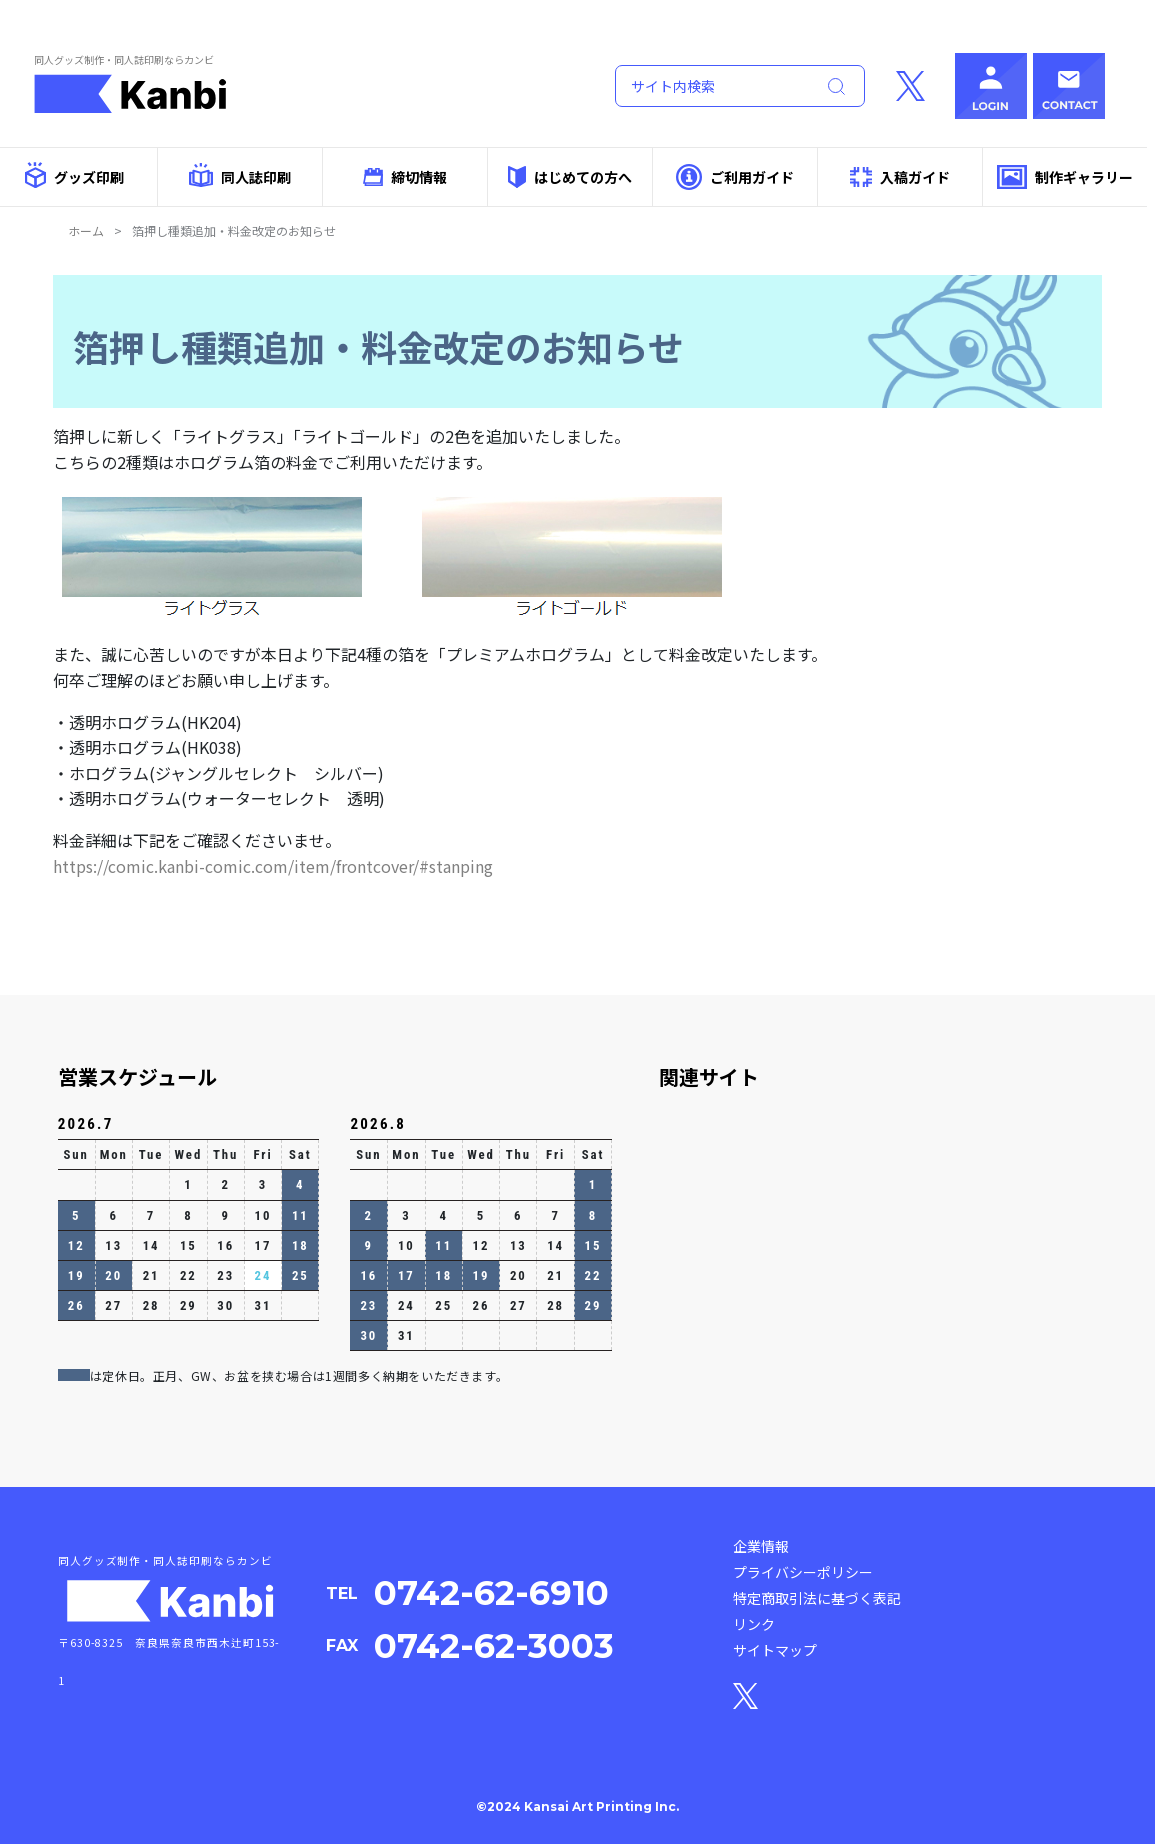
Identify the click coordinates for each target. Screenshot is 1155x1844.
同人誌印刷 (239, 175)
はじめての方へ (570, 176)
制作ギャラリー (1064, 177)
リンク (754, 1624)
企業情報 (761, 1546)
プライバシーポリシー (803, 1572)
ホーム (86, 230)
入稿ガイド (900, 177)
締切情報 (405, 177)
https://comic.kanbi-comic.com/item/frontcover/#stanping (273, 866)
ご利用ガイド (734, 176)
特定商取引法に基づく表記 (817, 1598)
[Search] (711, 86)
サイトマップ (775, 1650)
